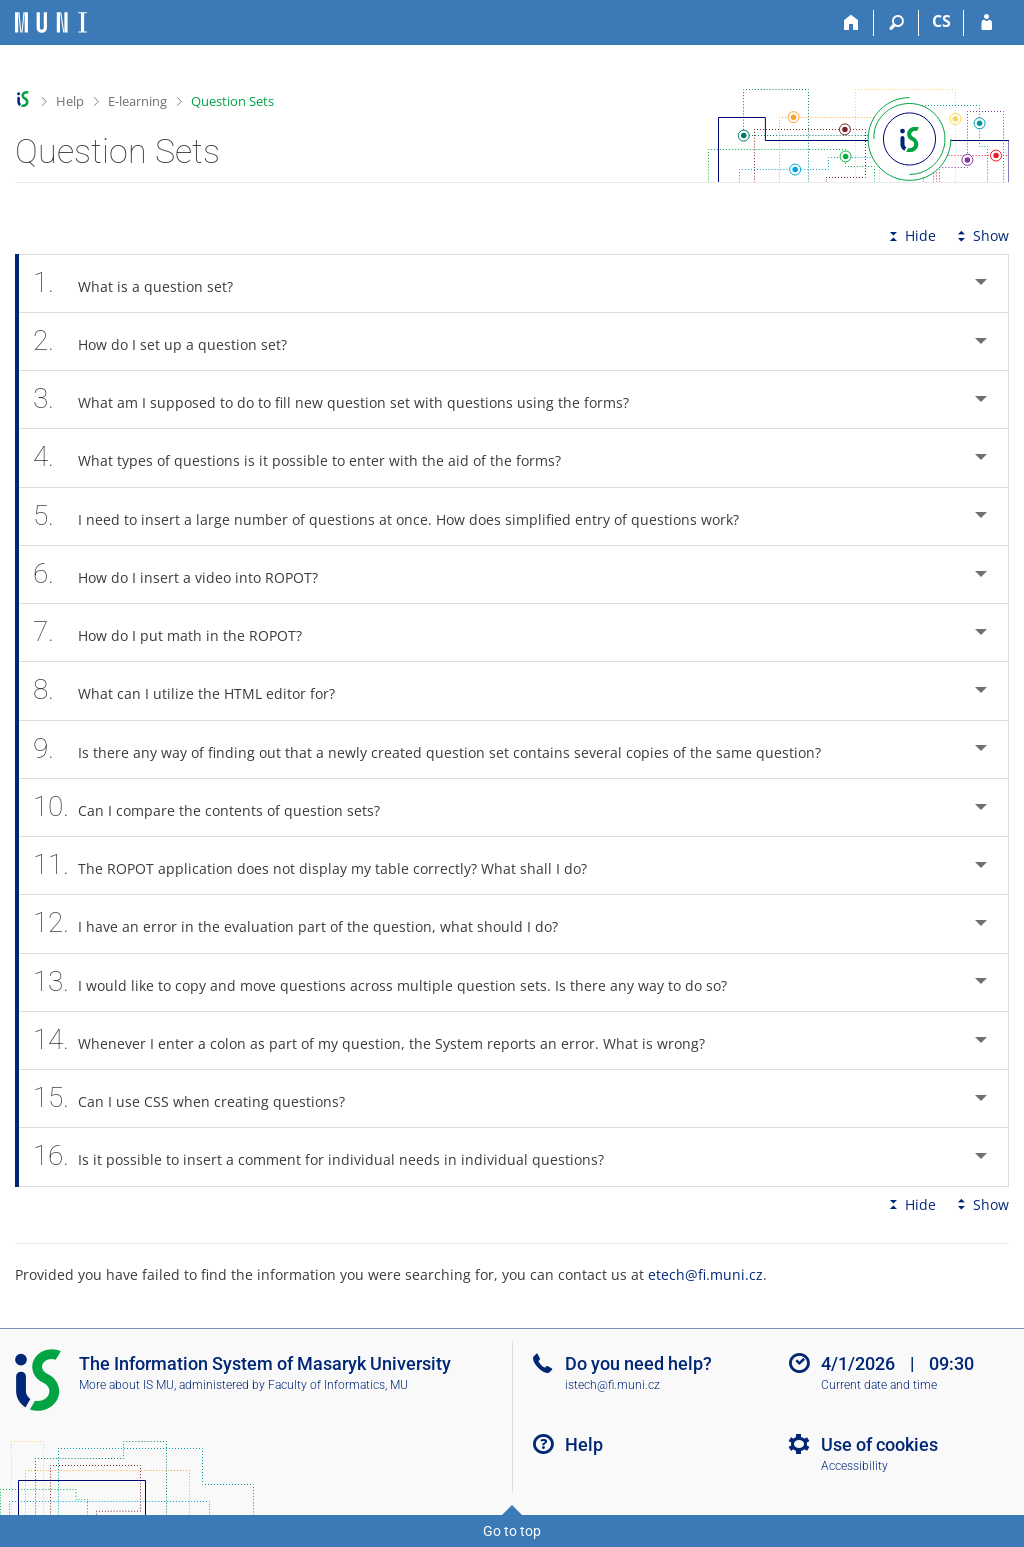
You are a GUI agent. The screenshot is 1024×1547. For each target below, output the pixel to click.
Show (981, 235)
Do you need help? (638, 1363)
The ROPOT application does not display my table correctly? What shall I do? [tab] (321, 865)
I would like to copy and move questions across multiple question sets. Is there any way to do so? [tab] (391, 982)
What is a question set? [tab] (144, 283)
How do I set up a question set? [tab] (171, 341)
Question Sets (232, 101)
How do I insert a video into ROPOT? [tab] (186, 574)
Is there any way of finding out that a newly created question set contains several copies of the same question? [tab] (438, 749)
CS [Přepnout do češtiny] (941, 21)
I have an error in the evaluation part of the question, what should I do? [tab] (306, 923)
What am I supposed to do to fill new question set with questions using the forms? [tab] (342, 399)
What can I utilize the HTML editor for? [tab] (195, 690)
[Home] (851, 23)
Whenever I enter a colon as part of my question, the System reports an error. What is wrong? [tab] (380, 1040)
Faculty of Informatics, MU (338, 1385)
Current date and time (879, 1385)
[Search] (896, 23)
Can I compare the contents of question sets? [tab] (217, 807)
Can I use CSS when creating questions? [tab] (200, 1098)
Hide (910, 235)
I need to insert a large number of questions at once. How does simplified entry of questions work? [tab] (397, 516)
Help (70, 101)
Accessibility (854, 1466)
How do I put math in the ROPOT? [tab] (178, 632)
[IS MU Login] (986, 23)
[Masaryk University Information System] (51, 22)
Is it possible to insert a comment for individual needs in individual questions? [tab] (329, 1156)
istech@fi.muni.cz (612, 1385)
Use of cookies (879, 1444)
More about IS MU (126, 1385)
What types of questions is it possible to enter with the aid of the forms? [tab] (308, 457)
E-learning (137, 101)
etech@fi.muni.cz (705, 1274)
